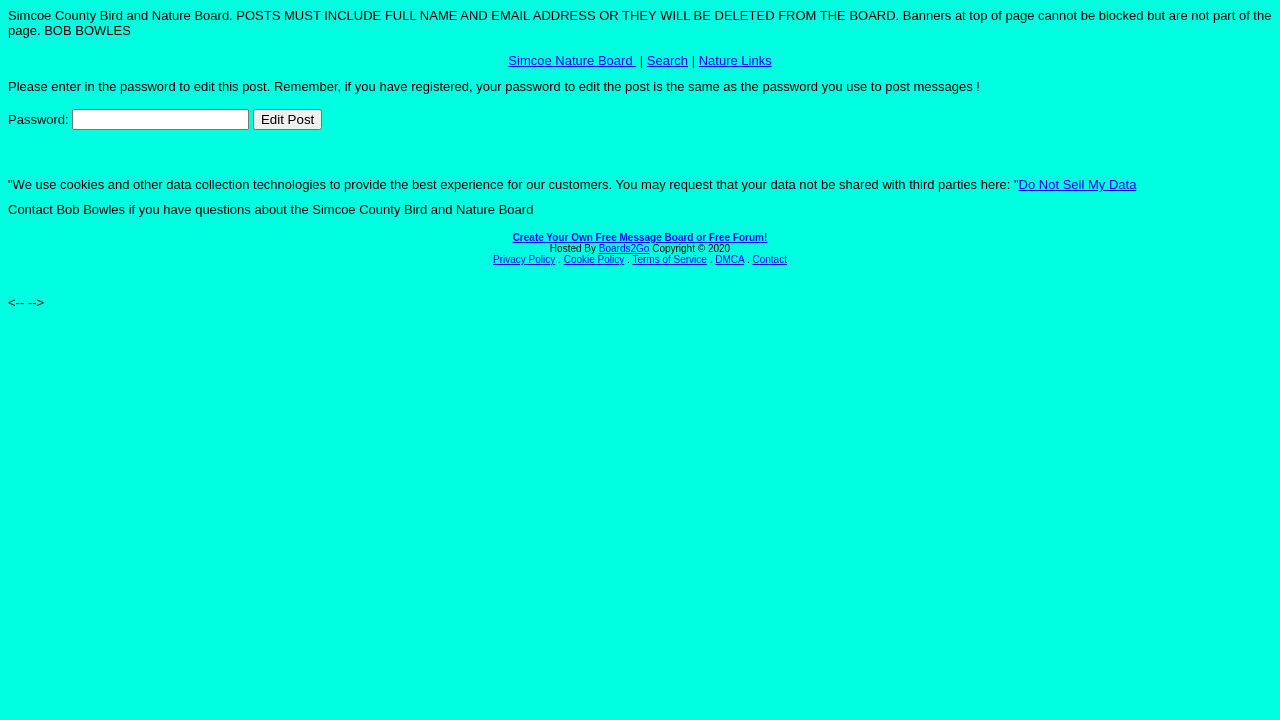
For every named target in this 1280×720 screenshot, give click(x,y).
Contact (769, 259)
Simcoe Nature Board (572, 60)
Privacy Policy (524, 259)
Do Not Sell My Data (1078, 184)
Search (667, 60)
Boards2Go (624, 248)
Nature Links (735, 60)
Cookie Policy (594, 259)
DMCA (729, 259)
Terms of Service (669, 259)
